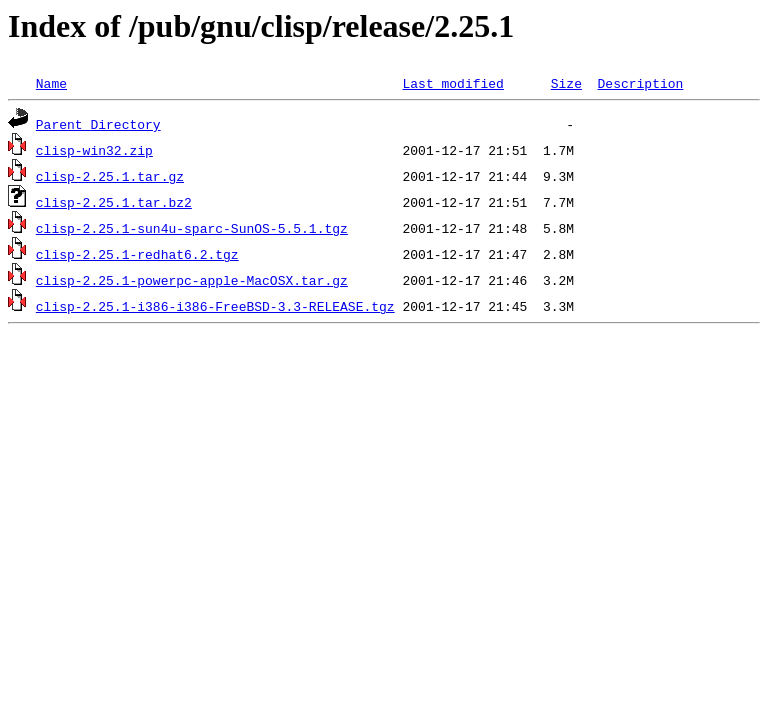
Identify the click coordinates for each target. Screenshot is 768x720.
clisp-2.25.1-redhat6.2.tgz (137, 254)
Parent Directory (98, 124)
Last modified (452, 83)
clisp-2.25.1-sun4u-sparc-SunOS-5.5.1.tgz (192, 228)
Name (51, 83)
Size (566, 83)
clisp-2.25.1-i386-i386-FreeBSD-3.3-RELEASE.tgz (215, 306)
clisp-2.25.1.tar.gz (110, 176)
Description (640, 83)
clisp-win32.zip (94, 150)
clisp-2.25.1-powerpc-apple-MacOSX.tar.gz (192, 280)
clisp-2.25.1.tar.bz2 (114, 202)
